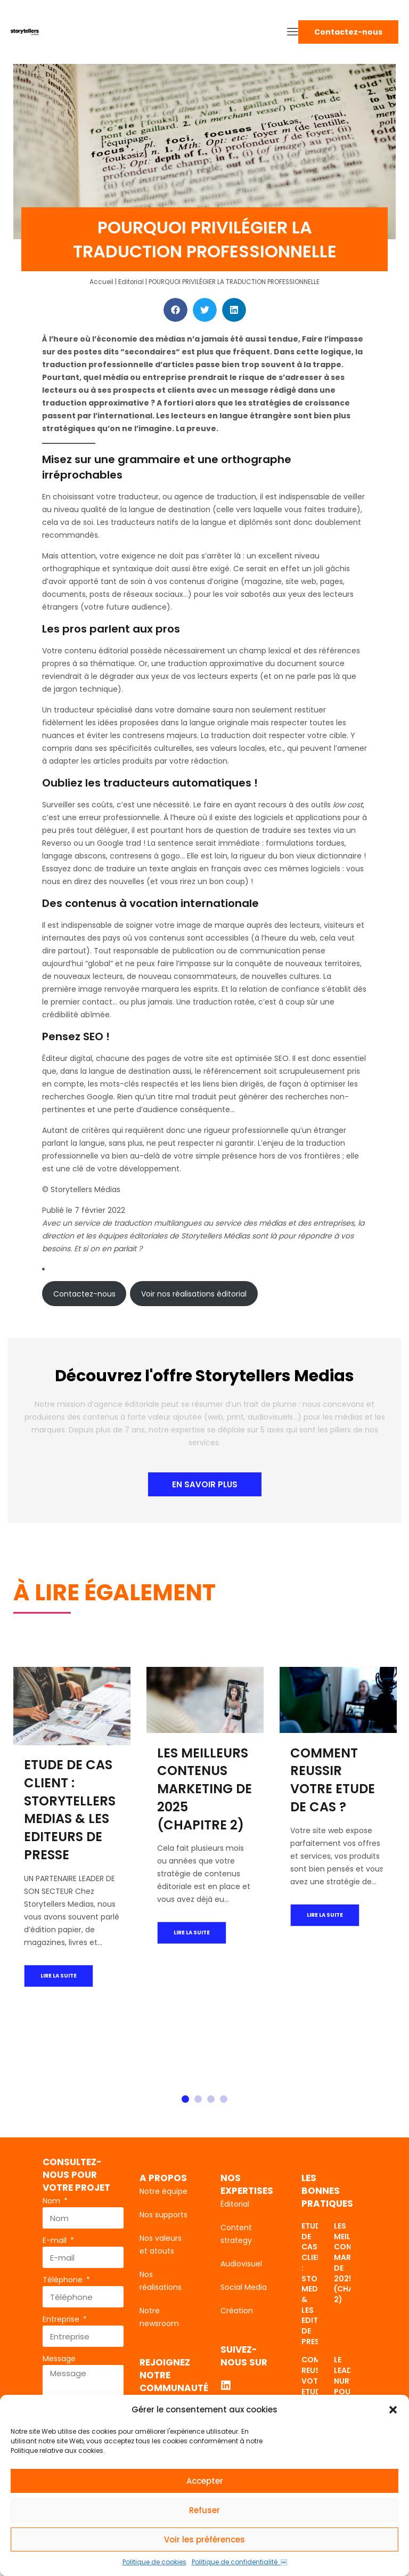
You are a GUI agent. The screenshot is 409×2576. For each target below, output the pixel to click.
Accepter (204, 2480)
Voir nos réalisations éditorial (194, 1294)
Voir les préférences (204, 2539)
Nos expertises (246, 2184)
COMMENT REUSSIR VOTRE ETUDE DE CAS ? (332, 1779)
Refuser (204, 2510)
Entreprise (62, 2319)
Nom (52, 2201)
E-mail (56, 2240)
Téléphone (64, 2279)
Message (59, 2358)
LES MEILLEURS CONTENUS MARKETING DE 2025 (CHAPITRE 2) (204, 1788)
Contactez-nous (84, 1294)
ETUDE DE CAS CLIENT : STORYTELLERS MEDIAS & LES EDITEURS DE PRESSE (70, 1810)
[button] (393, 2409)
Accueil (101, 282)
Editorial (131, 282)
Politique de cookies (154, 2561)
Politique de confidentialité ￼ (239, 2561)
